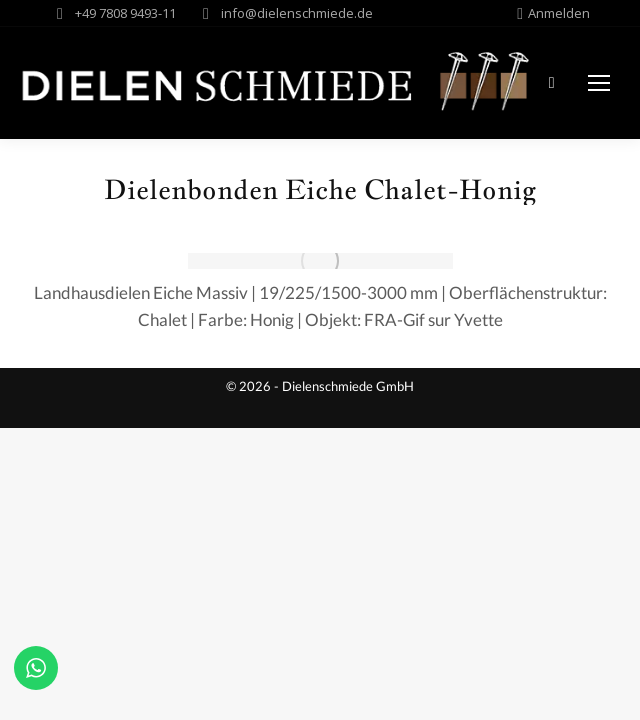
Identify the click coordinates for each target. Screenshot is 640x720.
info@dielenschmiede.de (297, 13)
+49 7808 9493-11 (125, 13)
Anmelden (553, 13)
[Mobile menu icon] (599, 83)
